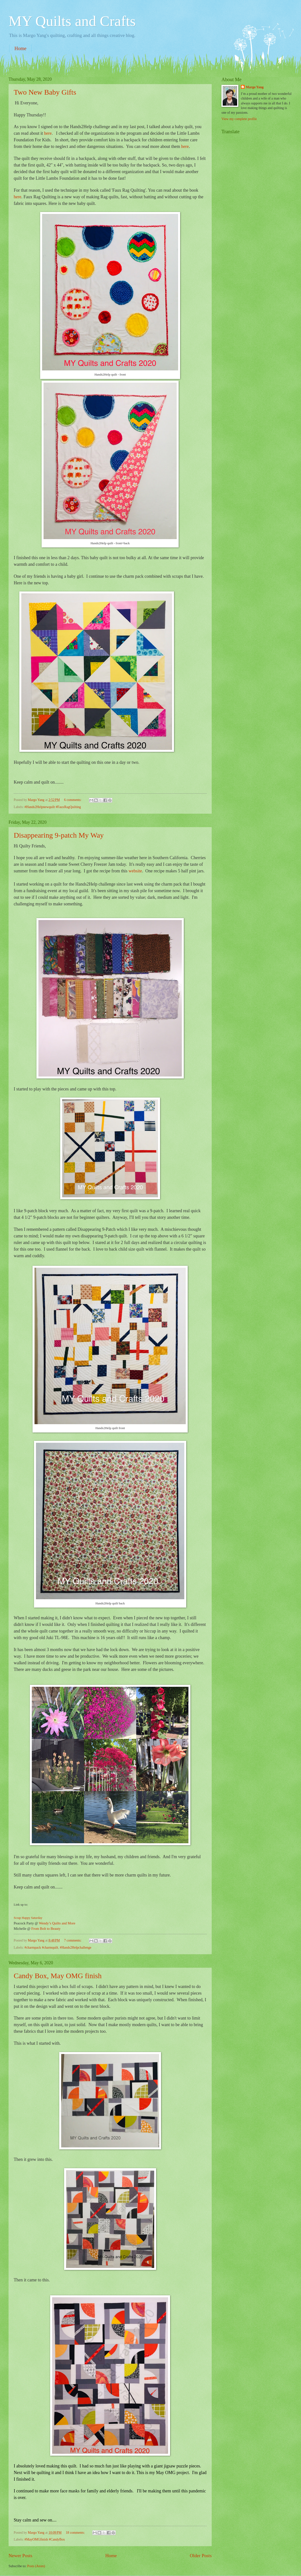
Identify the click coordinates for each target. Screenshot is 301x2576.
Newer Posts (20, 2555)
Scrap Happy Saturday (28, 1918)
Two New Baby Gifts (45, 92)
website (135, 870)
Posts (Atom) (36, 2566)
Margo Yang (255, 87)
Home (20, 48)
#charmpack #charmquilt (41, 1947)
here (48, 133)
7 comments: (73, 1940)
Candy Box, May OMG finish (58, 1976)
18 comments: (76, 2532)
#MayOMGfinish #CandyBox (44, 2539)
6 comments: (73, 800)
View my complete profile (239, 119)
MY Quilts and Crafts (72, 21)
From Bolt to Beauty (45, 1929)
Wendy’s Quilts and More (57, 1923)
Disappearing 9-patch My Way (59, 835)
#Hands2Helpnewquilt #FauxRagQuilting (52, 807)
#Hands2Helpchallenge (76, 1947)
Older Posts (201, 2555)
